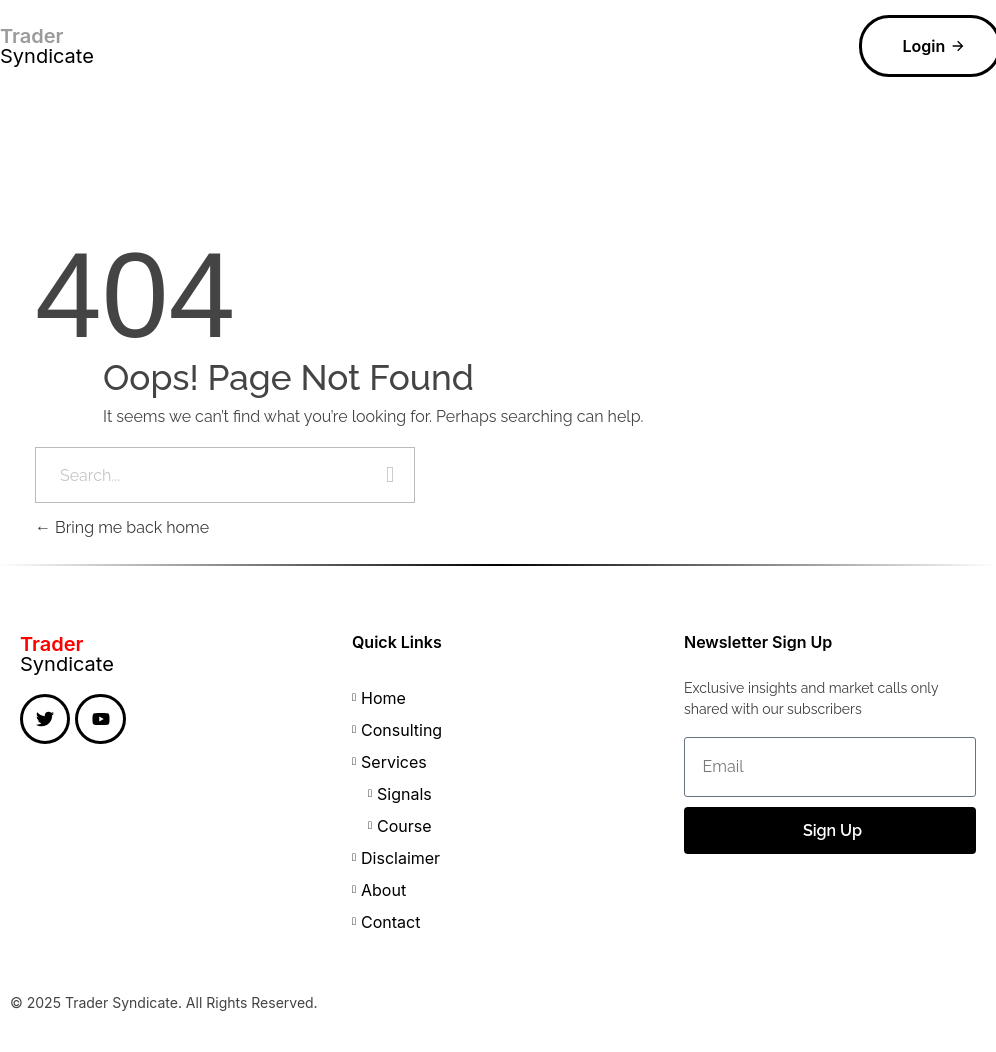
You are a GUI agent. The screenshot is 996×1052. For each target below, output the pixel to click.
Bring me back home (122, 527)
